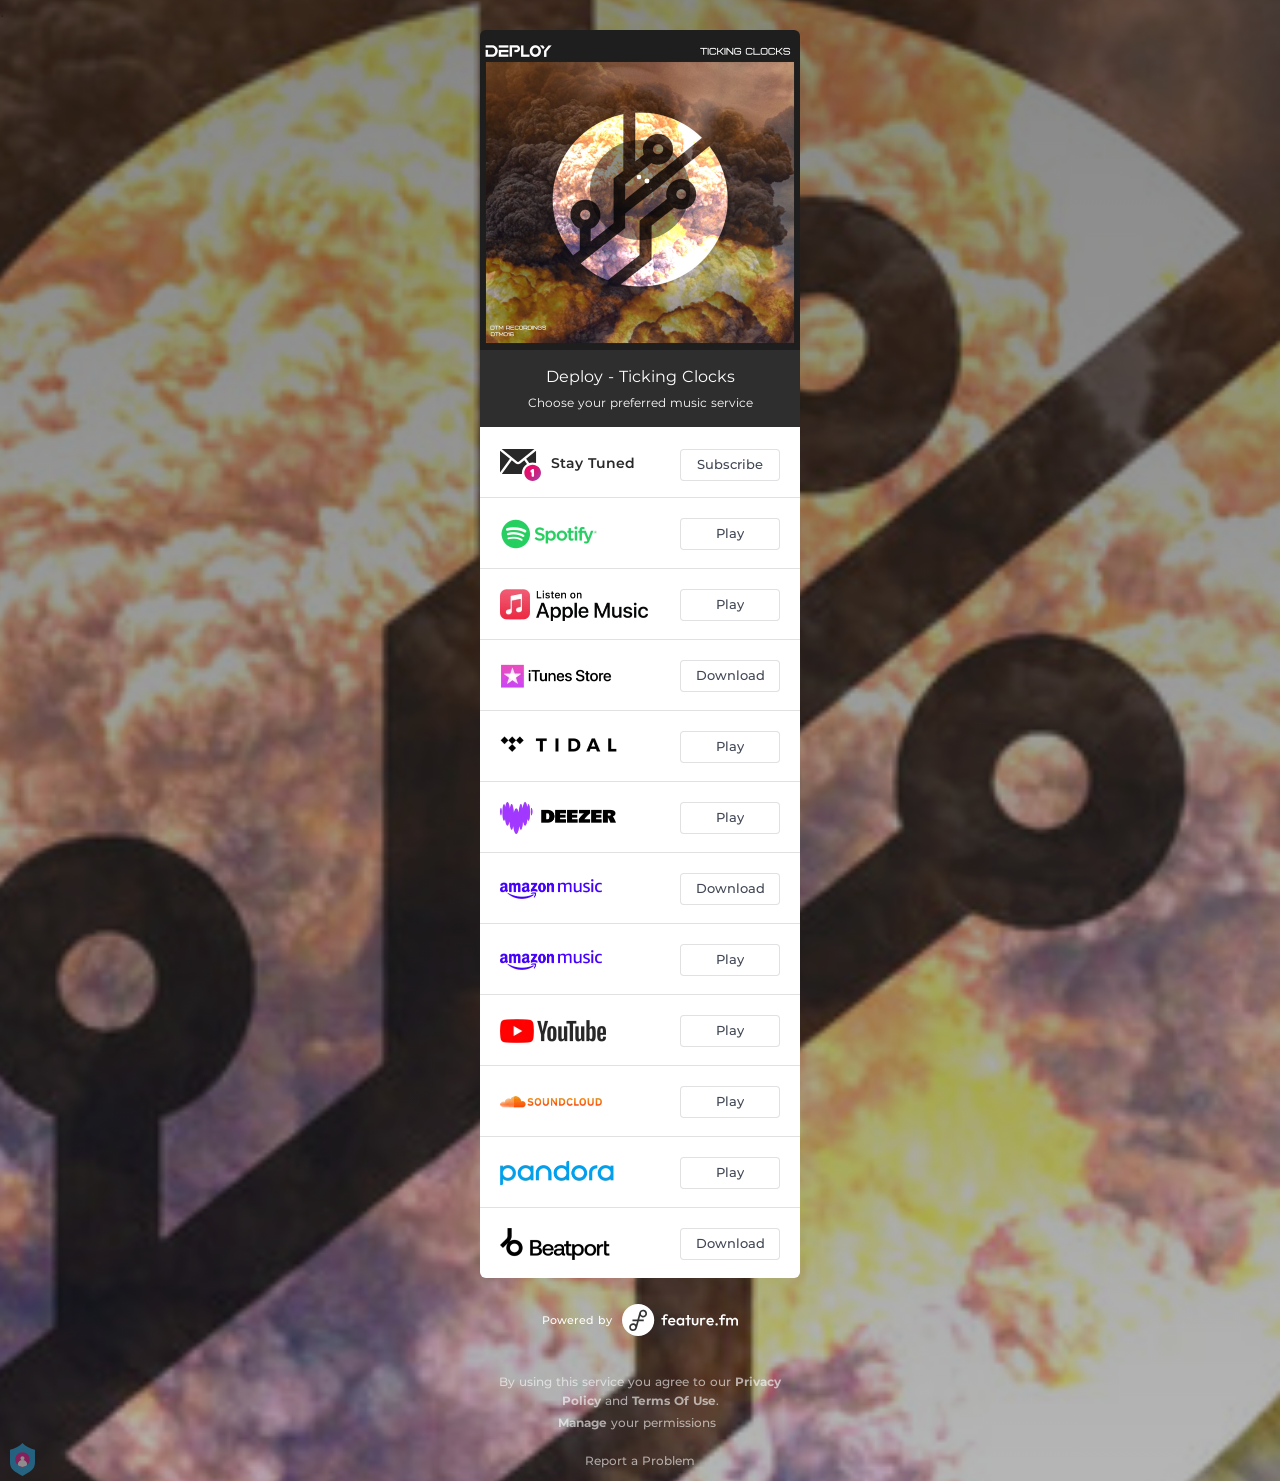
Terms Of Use (674, 1400)
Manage (582, 1422)
